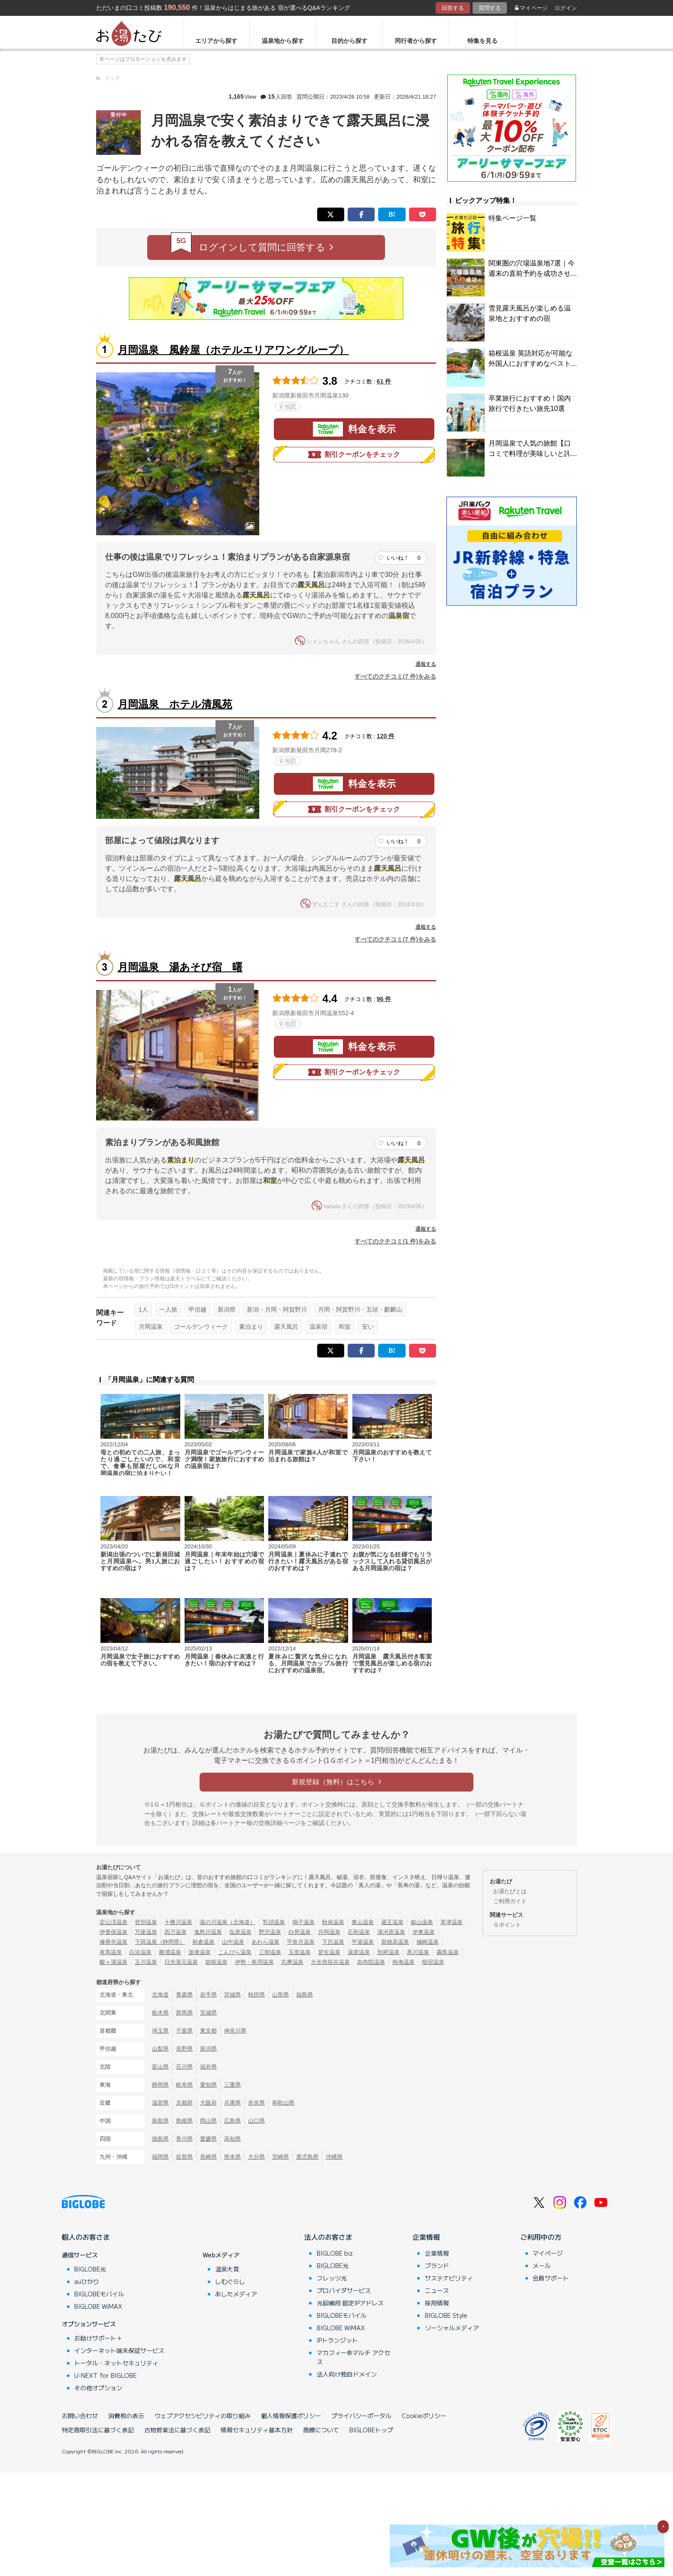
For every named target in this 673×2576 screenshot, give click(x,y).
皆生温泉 (329, 1952)
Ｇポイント (507, 1924)
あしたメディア (236, 2293)
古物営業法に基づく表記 (177, 2429)
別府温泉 (388, 1952)
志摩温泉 (292, 1962)
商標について (321, 2429)
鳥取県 (160, 2121)
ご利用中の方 (540, 2237)
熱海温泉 (403, 1962)
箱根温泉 (216, 1962)
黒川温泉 (418, 1952)
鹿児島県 (307, 2157)
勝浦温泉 (170, 1952)
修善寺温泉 (113, 1942)
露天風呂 (286, 1326)
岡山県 (208, 2121)
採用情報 (437, 2302)
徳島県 (160, 2139)
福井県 (208, 2066)
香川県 (184, 2139)
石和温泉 (359, 1932)
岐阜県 (184, 2084)
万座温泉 (146, 1932)
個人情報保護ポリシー (291, 2415)
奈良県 (256, 2102)
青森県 (184, 1994)
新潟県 (227, 1309)
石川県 (184, 2066)
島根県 (184, 2121)
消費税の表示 (126, 2415)
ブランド (437, 2265)
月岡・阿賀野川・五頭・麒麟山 (360, 1309)
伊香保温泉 (113, 1932)
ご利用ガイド (510, 1901)
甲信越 (197, 1309)
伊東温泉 (423, 1932)
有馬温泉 (111, 1952)
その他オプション (98, 2387)
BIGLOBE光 (90, 2269)
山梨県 (160, 2048)
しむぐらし (230, 2281)
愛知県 (208, 2084)
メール (542, 2265)
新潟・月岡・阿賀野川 (277, 1309)
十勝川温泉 (178, 1922)
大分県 (256, 2157)
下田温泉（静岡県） (160, 1942)
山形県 (280, 1994)
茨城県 (208, 2012)
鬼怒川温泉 (208, 1932)
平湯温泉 (363, 1942)
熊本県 (232, 2157)
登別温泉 (146, 1922)
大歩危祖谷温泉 (330, 1962)
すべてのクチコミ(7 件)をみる (395, 676)
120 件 (386, 736)
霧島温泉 (448, 1952)
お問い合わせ (80, 2415)
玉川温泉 (146, 1962)
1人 (143, 1309)
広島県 (232, 2121)
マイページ (531, 8)
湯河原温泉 (391, 1932)
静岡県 (160, 2084)
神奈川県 (235, 2030)
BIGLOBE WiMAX (98, 2306)
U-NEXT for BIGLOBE (105, 2375)
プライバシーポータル (361, 2415)
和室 (345, 1326)
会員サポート (551, 2278)
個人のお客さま (86, 2237)
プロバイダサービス (344, 2290)
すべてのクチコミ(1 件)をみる (395, 1241)
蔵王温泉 (392, 1922)
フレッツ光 (332, 2278)
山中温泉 (233, 1942)
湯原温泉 (359, 1952)
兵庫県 (232, 2102)
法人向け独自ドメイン (347, 2374)
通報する (425, 664)
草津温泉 (451, 1922)
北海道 (160, 1994)
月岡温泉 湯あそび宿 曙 (180, 967)
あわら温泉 (265, 1942)
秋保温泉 (333, 1922)
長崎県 (208, 2157)
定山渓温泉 (113, 1922)
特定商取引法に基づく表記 (98, 2429)
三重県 (232, 2084)
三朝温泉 (270, 1952)
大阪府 (208, 2102)
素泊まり (251, 1326)
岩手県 (208, 1994)
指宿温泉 (433, 1962)
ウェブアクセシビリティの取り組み (203, 2415)
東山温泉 (363, 1922)
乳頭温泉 (274, 1922)
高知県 (232, 2139)
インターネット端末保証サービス (119, 2350)
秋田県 (256, 1994)
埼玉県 (160, 2030)
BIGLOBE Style (446, 2315)
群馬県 (184, 2012)
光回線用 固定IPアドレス (350, 2302)
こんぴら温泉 (235, 1952)
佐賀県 (184, 2157)
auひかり (86, 2281)
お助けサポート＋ (98, 2338)
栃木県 (160, 2012)
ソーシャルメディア (452, 2327)
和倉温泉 (203, 1942)
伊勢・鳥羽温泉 (254, 1962)
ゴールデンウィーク (201, 1326)
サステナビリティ (449, 2278)
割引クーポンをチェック (354, 454)
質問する (490, 8)
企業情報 (426, 2237)
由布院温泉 (371, 1962)
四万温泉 (175, 1932)
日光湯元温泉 (181, 1962)
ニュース (437, 2290)
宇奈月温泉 (301, 1942)
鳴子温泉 (303, 1922)
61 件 (384, 381)
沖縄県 (334, 2157)
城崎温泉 (427, 1942)
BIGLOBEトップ (371, 2429)
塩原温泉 (240, 1932)
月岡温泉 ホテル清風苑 (175, 704)
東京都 (208, 2030)
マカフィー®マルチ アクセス (353, 2357)
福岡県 (160, 2157)
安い (368, 1326)
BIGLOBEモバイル (99, 2293)
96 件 (384, 998)
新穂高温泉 (395, 1942)
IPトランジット (337, 2340)
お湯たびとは (510, 1891)
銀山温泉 (422, 1922)
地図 (287, 406)
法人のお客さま (328, 2237)
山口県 (256, 2121)
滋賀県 (160, 2102)
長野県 (184, 2048)
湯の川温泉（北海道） (227, 1922)
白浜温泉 (140, 1952)
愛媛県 (208, 2139)
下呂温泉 (333, 1942)
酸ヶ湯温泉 (113, 1962)
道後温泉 (199, 1952)
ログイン (566, 8)
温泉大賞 (227, 2269)
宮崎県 (280, 2157)
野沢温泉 (270, 1932)
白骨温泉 (299, 1932)
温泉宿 (318, 1326)
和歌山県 (283, 2102)
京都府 (184, 2102)
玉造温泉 (299, 1952)
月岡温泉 (151, 1326)
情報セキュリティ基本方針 (257, 2429)
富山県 (160, 2066)
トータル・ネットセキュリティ (116, 2363)
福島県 (304, 1994)
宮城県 (232, 1994)
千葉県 (184, 2030)
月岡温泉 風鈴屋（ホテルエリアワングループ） (233, 350)
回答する (453, 8)
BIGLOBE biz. (336, 2253)
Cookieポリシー (424, 2415)
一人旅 (168, 1309)
